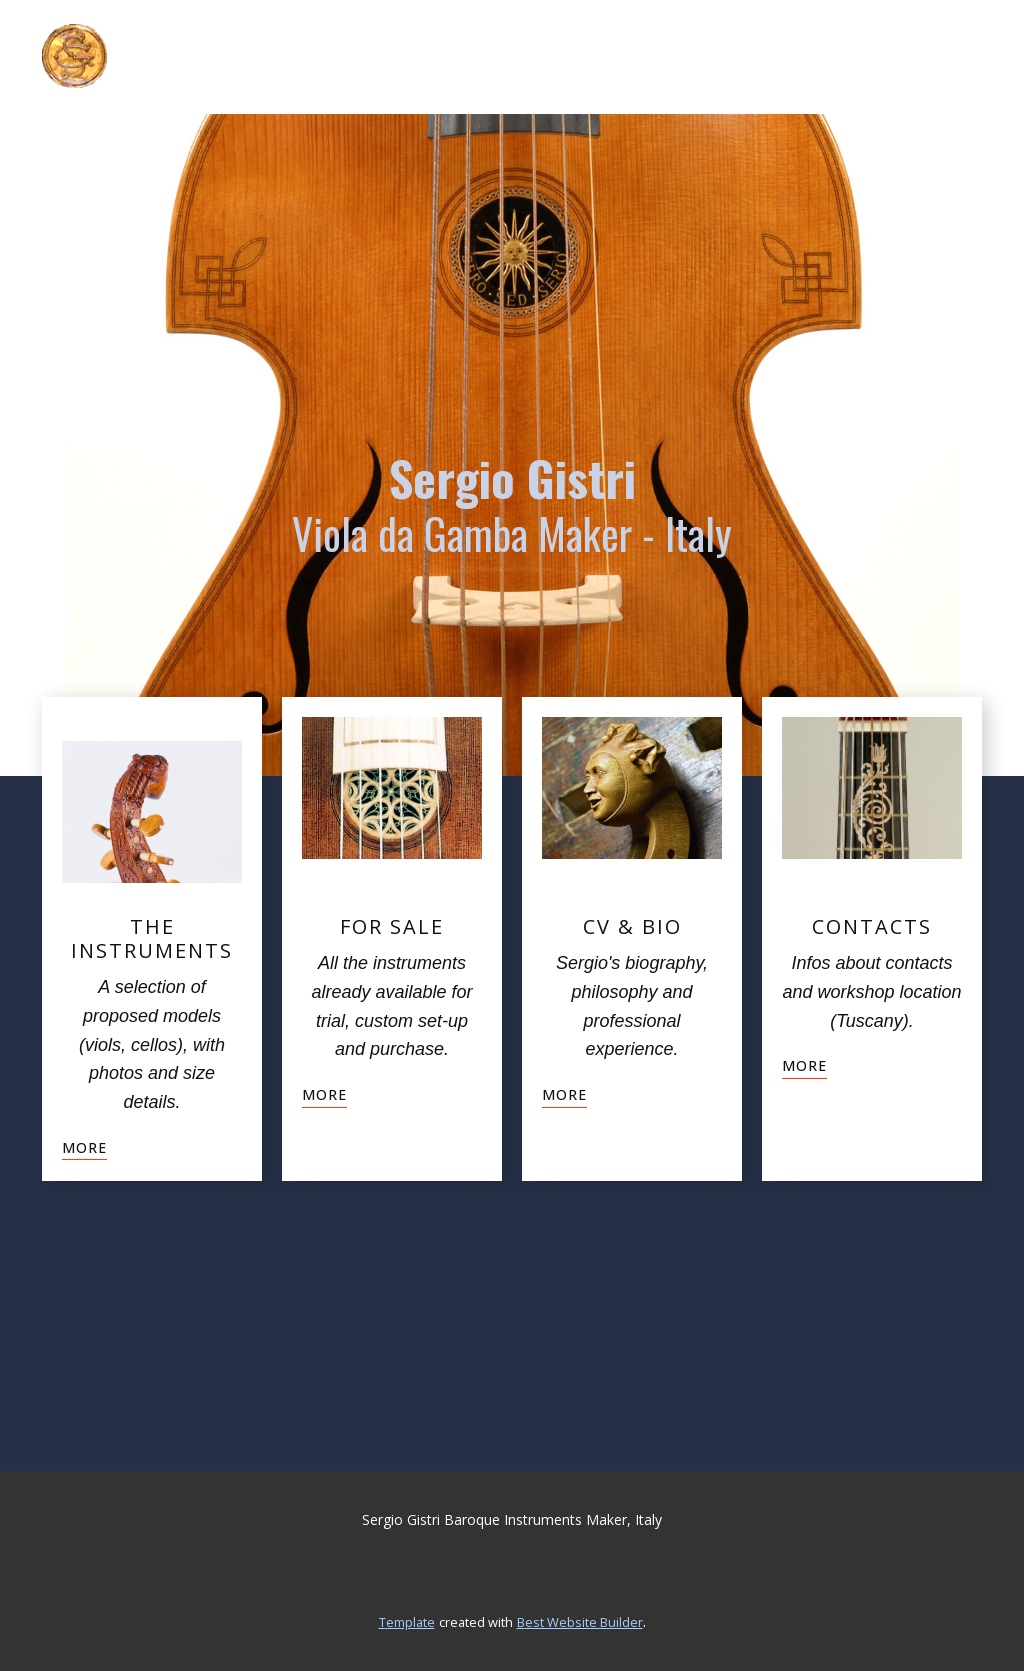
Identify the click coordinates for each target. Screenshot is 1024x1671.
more (84, 1147)
